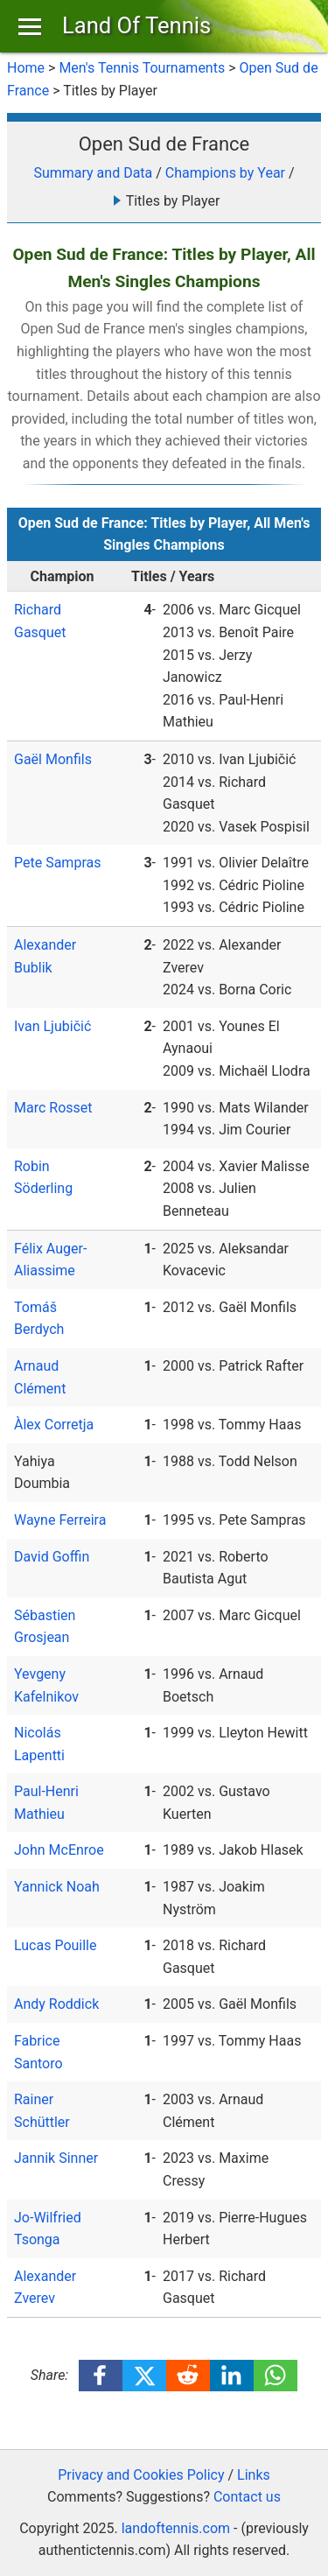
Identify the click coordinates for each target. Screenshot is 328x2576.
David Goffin (51, 1556)
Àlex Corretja (54, 1424)
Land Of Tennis (136, 25)
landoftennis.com (176, 2528)
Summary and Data (92, 173)
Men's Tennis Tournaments (142, 68)
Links (253, 2475)
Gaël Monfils (53, 759)
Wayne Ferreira (60, 1520)
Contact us (247, 2496)
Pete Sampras (57, 862)
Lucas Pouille (55, 1945)
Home (26, 68)
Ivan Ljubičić (52, 1026)
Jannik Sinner (56, 2158)
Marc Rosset (53, 1107)
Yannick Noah (57, 1886)
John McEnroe (59, 1850)
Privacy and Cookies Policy (141, 2475)
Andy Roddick (56, 2004)
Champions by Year (225, 173)
